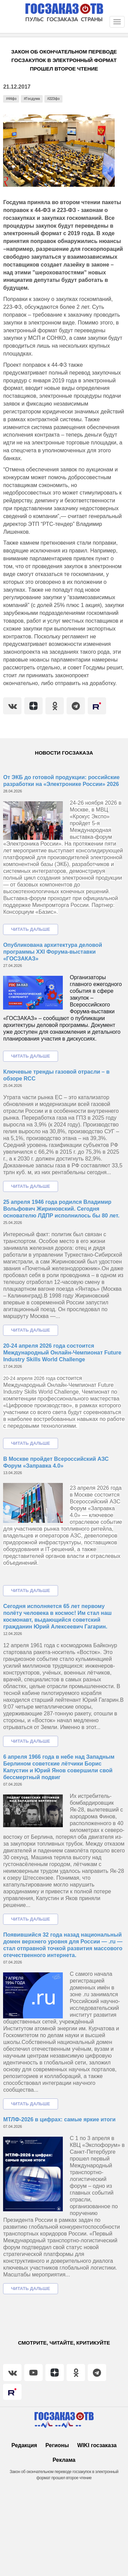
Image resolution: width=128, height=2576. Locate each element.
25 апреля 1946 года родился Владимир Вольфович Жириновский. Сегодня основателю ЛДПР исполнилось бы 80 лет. (61, 1208)
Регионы (57, 2445)
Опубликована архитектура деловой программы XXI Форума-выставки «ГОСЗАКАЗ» (52, 951)
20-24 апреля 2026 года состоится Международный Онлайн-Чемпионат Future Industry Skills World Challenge (62, 1352)
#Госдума (32, 99)
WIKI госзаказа (96, 2445)
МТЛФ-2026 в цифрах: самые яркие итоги (59, 2119)
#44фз (11, 99)
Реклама (64, 2460)
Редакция (24, 2445)
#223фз (53, 99)
